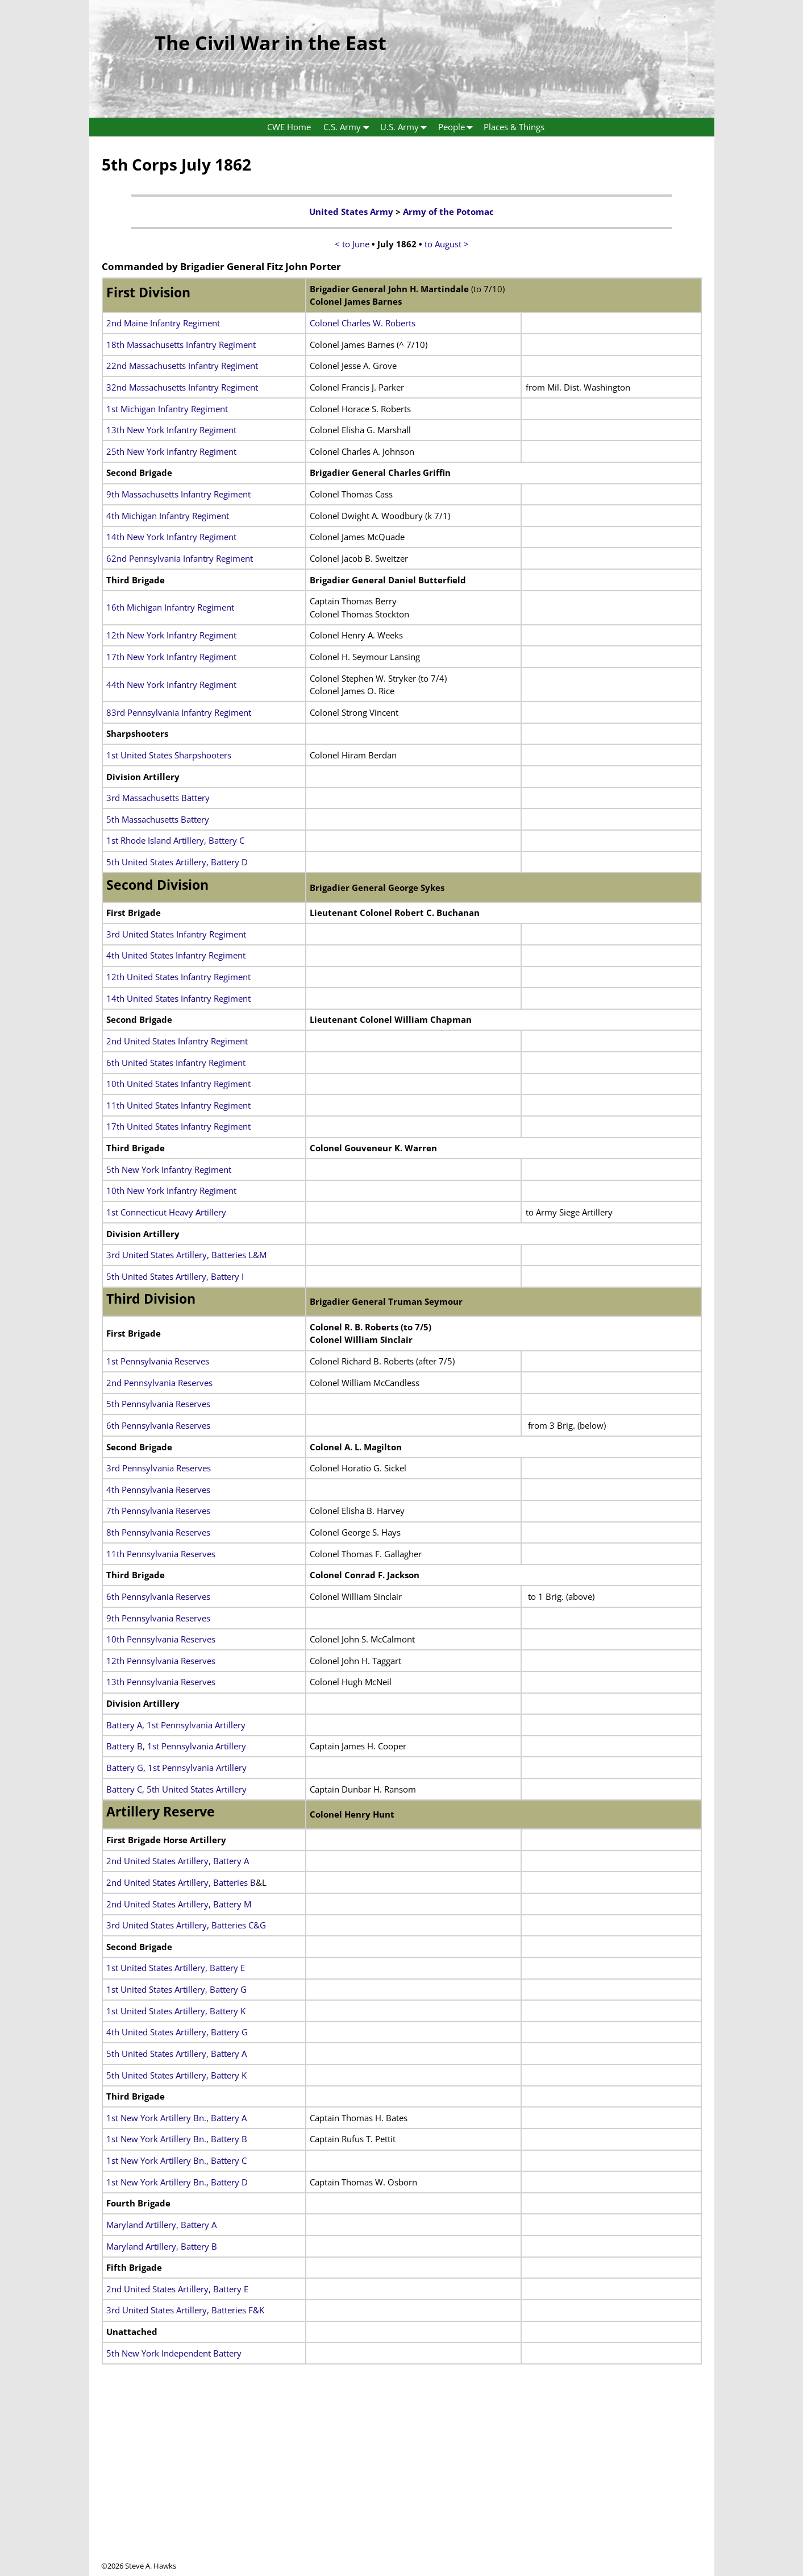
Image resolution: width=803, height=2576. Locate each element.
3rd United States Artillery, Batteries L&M (186, 1254)
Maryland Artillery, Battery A (161, 2224)
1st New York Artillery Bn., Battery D (177, 2182)
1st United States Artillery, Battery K (176, 2011)
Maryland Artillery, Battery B (161, 2246)
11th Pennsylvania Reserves (160, 1553)
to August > (447, 244)
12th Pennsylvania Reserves (160, 1660)
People (458, 127)
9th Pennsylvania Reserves (158, 1618)
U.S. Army (406, 127)
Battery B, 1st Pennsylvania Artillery (176, 1746)
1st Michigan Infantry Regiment (167, 408)
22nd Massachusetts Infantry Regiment (182, 365)
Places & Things (514, 126)
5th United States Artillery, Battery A (176, 2053)
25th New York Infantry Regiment (171, 451)
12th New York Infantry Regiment (171, 635)
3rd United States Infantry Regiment (176, 934)
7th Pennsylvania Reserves (158, 1510)
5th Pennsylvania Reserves (158, 1403)
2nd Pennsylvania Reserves (159, 1382)
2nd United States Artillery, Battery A (177, 1860)
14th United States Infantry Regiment (178, 998)
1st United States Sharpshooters (168, 755)
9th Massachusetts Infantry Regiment (178, 494)
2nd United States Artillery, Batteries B (181, 1882)
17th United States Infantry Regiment (178, 1126)
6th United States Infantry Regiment (176, 1062)
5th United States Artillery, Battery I (175, 1276)
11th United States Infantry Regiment (178, 1105)
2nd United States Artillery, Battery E (177, 2289)
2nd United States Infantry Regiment (177, 1041)
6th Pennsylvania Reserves (158, 1425)
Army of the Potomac (448, 211)
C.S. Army (348, 127)
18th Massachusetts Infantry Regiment (181, 344)
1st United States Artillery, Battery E (175, 1967)
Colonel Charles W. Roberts (362, 323)
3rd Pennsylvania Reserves (158, 1468)
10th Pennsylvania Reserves (160, 1639)
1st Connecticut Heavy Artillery (166, 1212)
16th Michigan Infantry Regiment (170, 607)
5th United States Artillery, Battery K (176, 2075)
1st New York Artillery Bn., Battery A (176, 2117)
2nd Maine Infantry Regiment (163, 323)
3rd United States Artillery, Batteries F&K (185, 2310)
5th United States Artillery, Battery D (177, 862)
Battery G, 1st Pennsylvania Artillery (176, 1767)
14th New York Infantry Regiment (171, 536)
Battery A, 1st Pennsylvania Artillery (176, 1725)
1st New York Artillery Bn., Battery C (176, 2160)
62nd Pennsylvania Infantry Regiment (179, 558)
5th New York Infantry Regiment (168, 1169)
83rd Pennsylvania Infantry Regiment (178, 712)
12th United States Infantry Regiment (178, 976)
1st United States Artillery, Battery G (176, 1989)
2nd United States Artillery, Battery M (178, 1904)
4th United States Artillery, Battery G (177, 2032)
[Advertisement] (402, 2481)
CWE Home (289, 126)
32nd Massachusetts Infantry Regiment (182, 387)
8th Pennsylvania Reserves (158, 1532)
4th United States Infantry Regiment (176, 955)
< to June (352, 244)
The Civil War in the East (270, 43)
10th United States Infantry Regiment (178, 1083)
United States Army (351, 211)
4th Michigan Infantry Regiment (167, 515)
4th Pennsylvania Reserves (158, 1489)
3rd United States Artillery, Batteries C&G (186, 1925)
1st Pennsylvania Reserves (157, 1361)
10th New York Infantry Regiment (171, 1190)
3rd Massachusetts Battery (158, 797)
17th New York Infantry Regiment (171, 656)
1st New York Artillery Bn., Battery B (176, 2138)
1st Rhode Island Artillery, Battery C (175, 840)
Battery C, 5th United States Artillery (176, 1789)
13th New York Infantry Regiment (171, 429)
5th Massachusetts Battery (157, 819)
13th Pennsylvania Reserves (160, 1681)
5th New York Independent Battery (174, 2353)
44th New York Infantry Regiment (171, 684)
